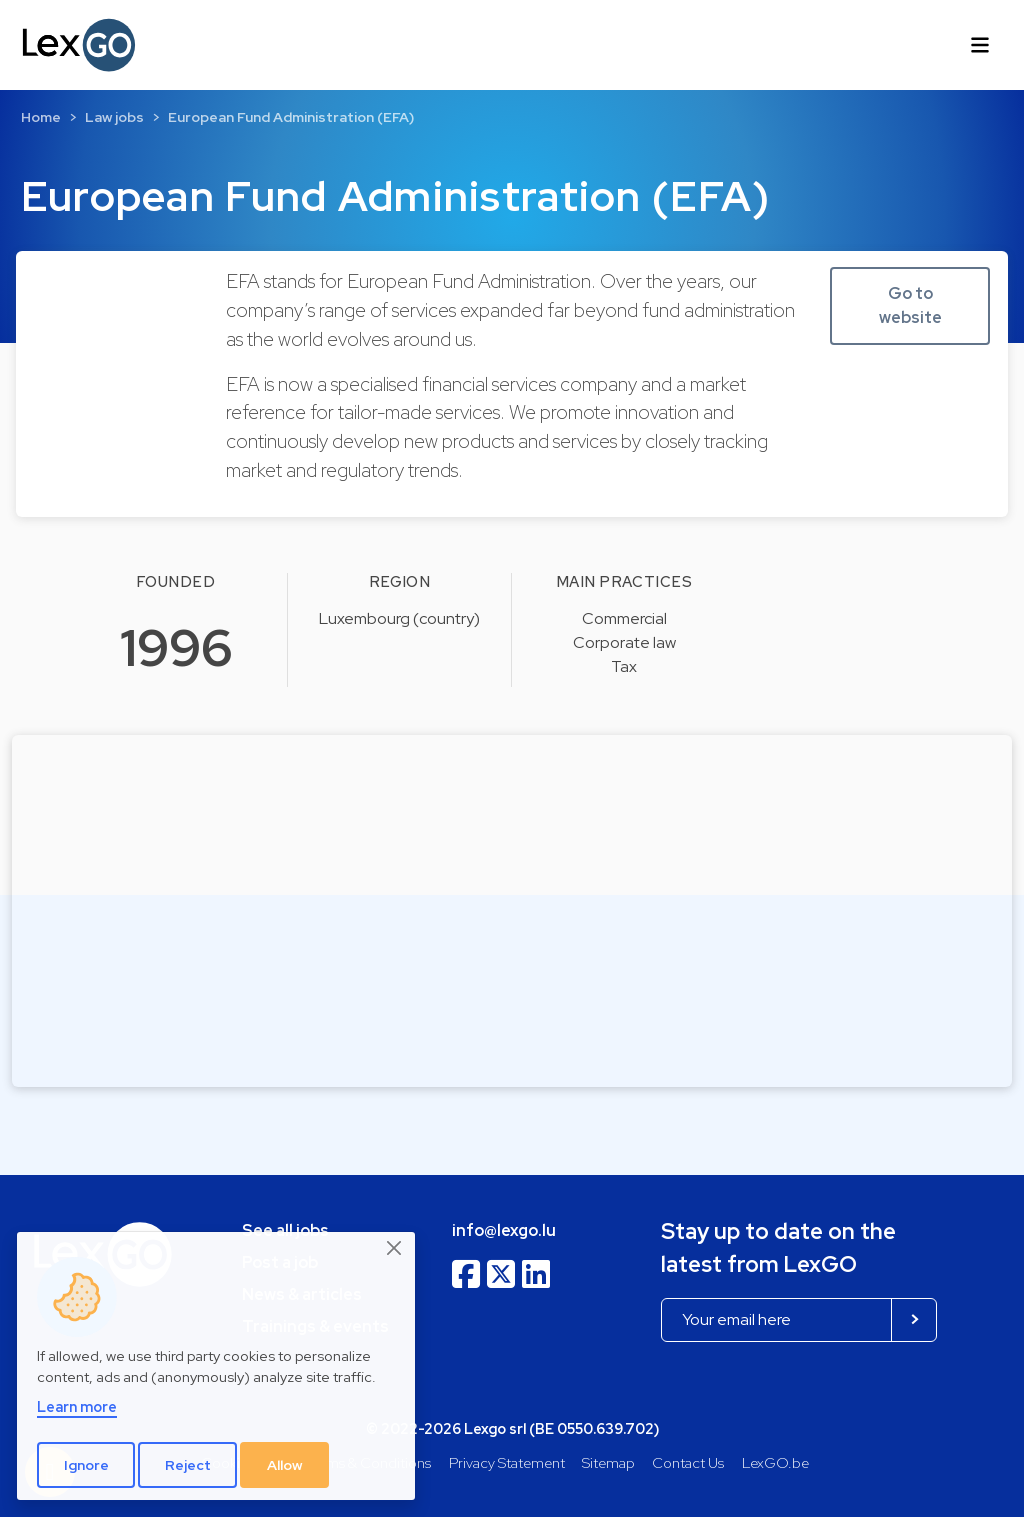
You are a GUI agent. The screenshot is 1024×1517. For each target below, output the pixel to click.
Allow (285, 1465)
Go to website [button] (910, 305)
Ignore (86, 1465)
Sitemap (608, 1462)
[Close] (395, 1249)
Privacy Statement (507, 1462)
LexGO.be (775, 1462)
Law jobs (114, 117)
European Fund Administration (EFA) (291, 117)
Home (41, 117)
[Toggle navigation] (980, 45)
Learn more (77, 1406)
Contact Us (688, 1462)
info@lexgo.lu (504, 1230)
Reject (188, 1465)
